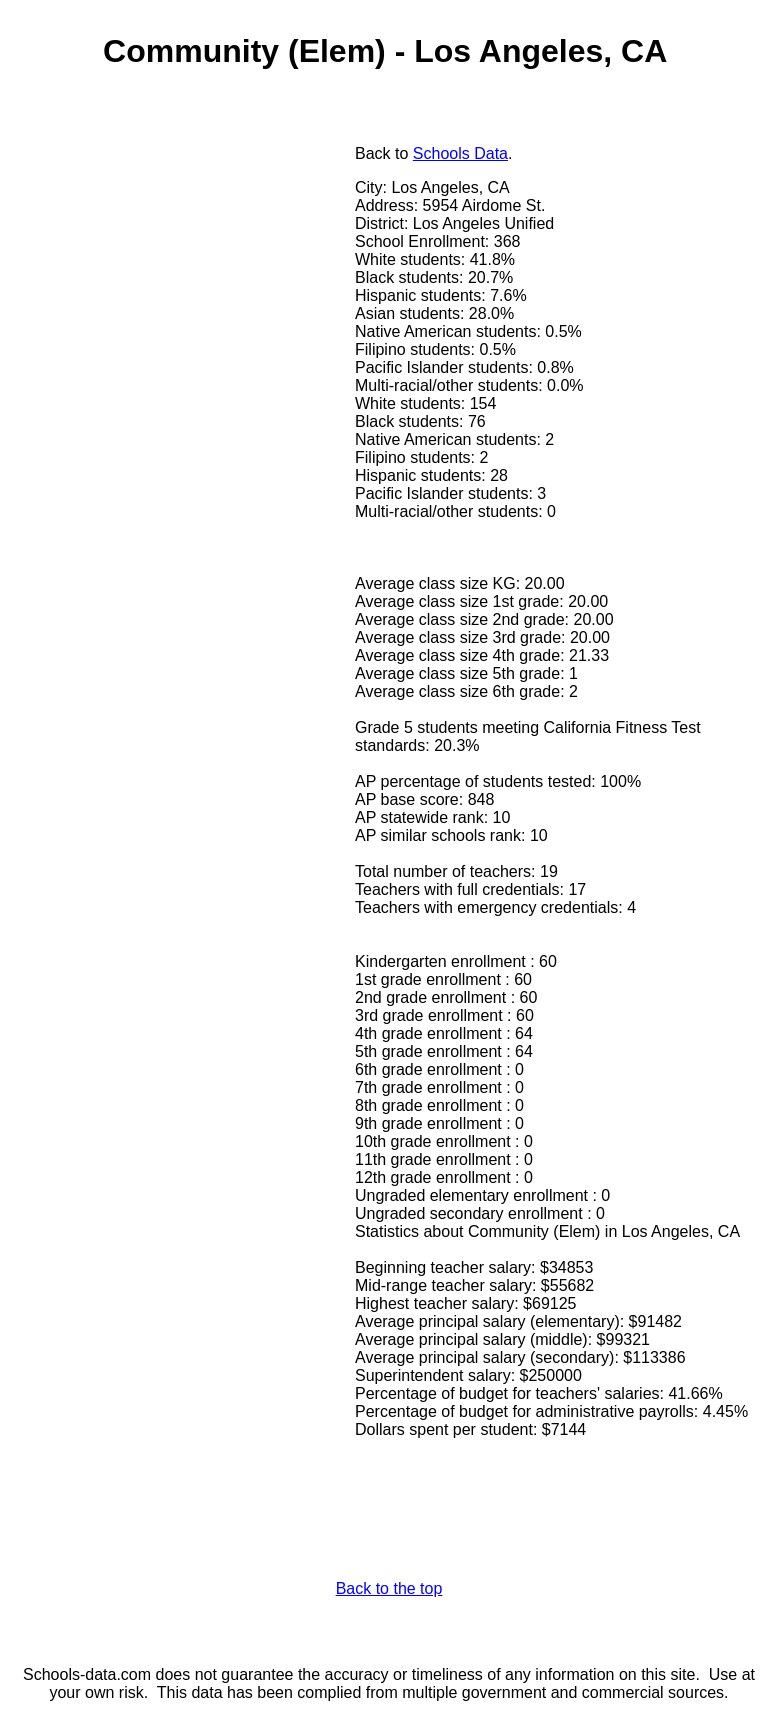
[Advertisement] (183, 287)
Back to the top (389, 1588)
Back (373, 153)
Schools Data (460, 153)
